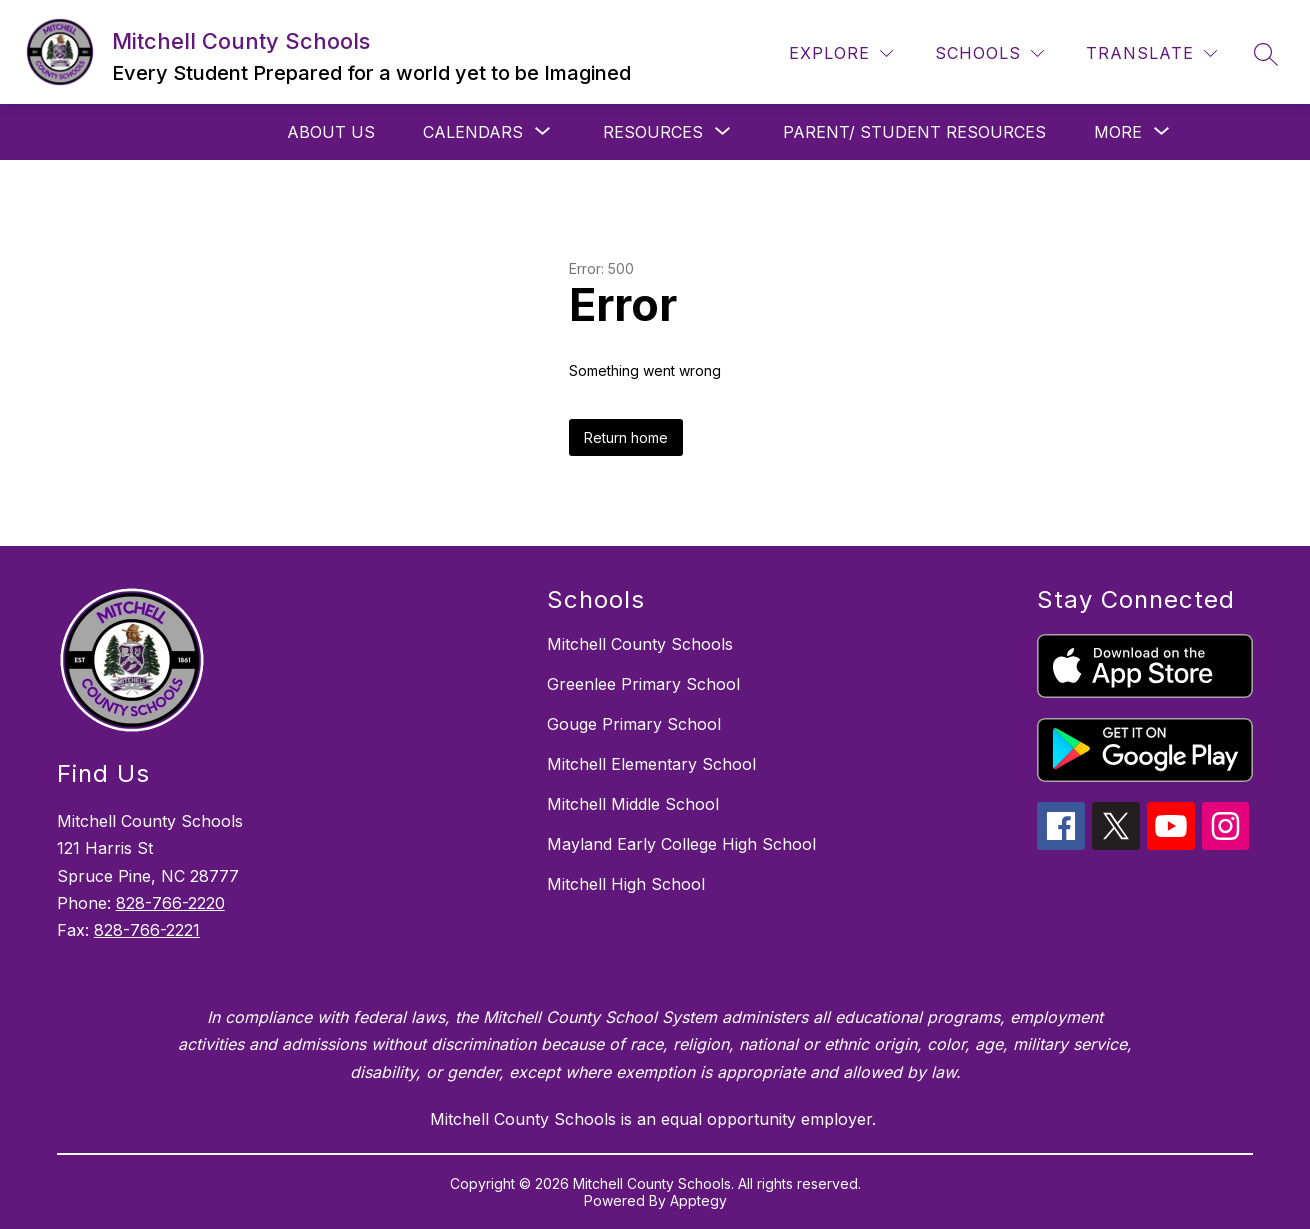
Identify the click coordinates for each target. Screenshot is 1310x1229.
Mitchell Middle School (633, 804)
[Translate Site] (1151, 53)
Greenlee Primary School (643, 684)
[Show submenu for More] (1118, 132)
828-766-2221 (147, 930)
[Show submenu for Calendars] (473, 132)
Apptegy (698, 1200)
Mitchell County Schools (640, 644)
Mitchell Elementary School (651, 764)
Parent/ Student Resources (914, 132)
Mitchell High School (626, 884)
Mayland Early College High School (681, 844)
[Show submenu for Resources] (653, 132)
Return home (626, 437)
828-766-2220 (170, 903)
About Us (331, 132)
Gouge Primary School (634, 724)
